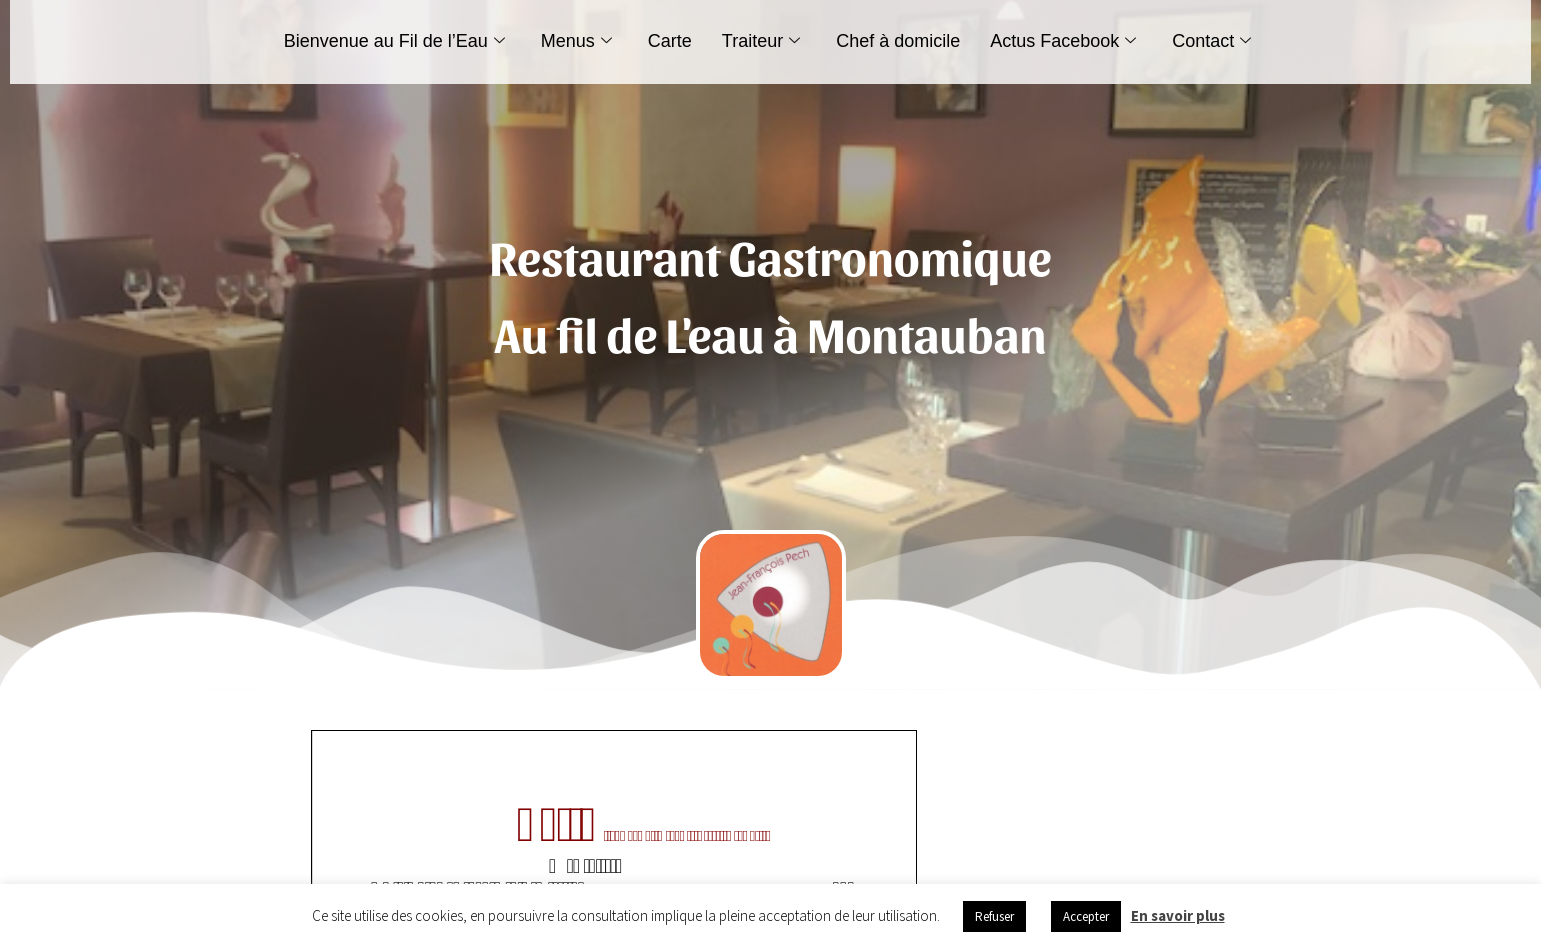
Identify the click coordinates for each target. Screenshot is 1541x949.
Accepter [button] (1086, 916)
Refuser (994, 916)
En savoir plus (1178, 915)
